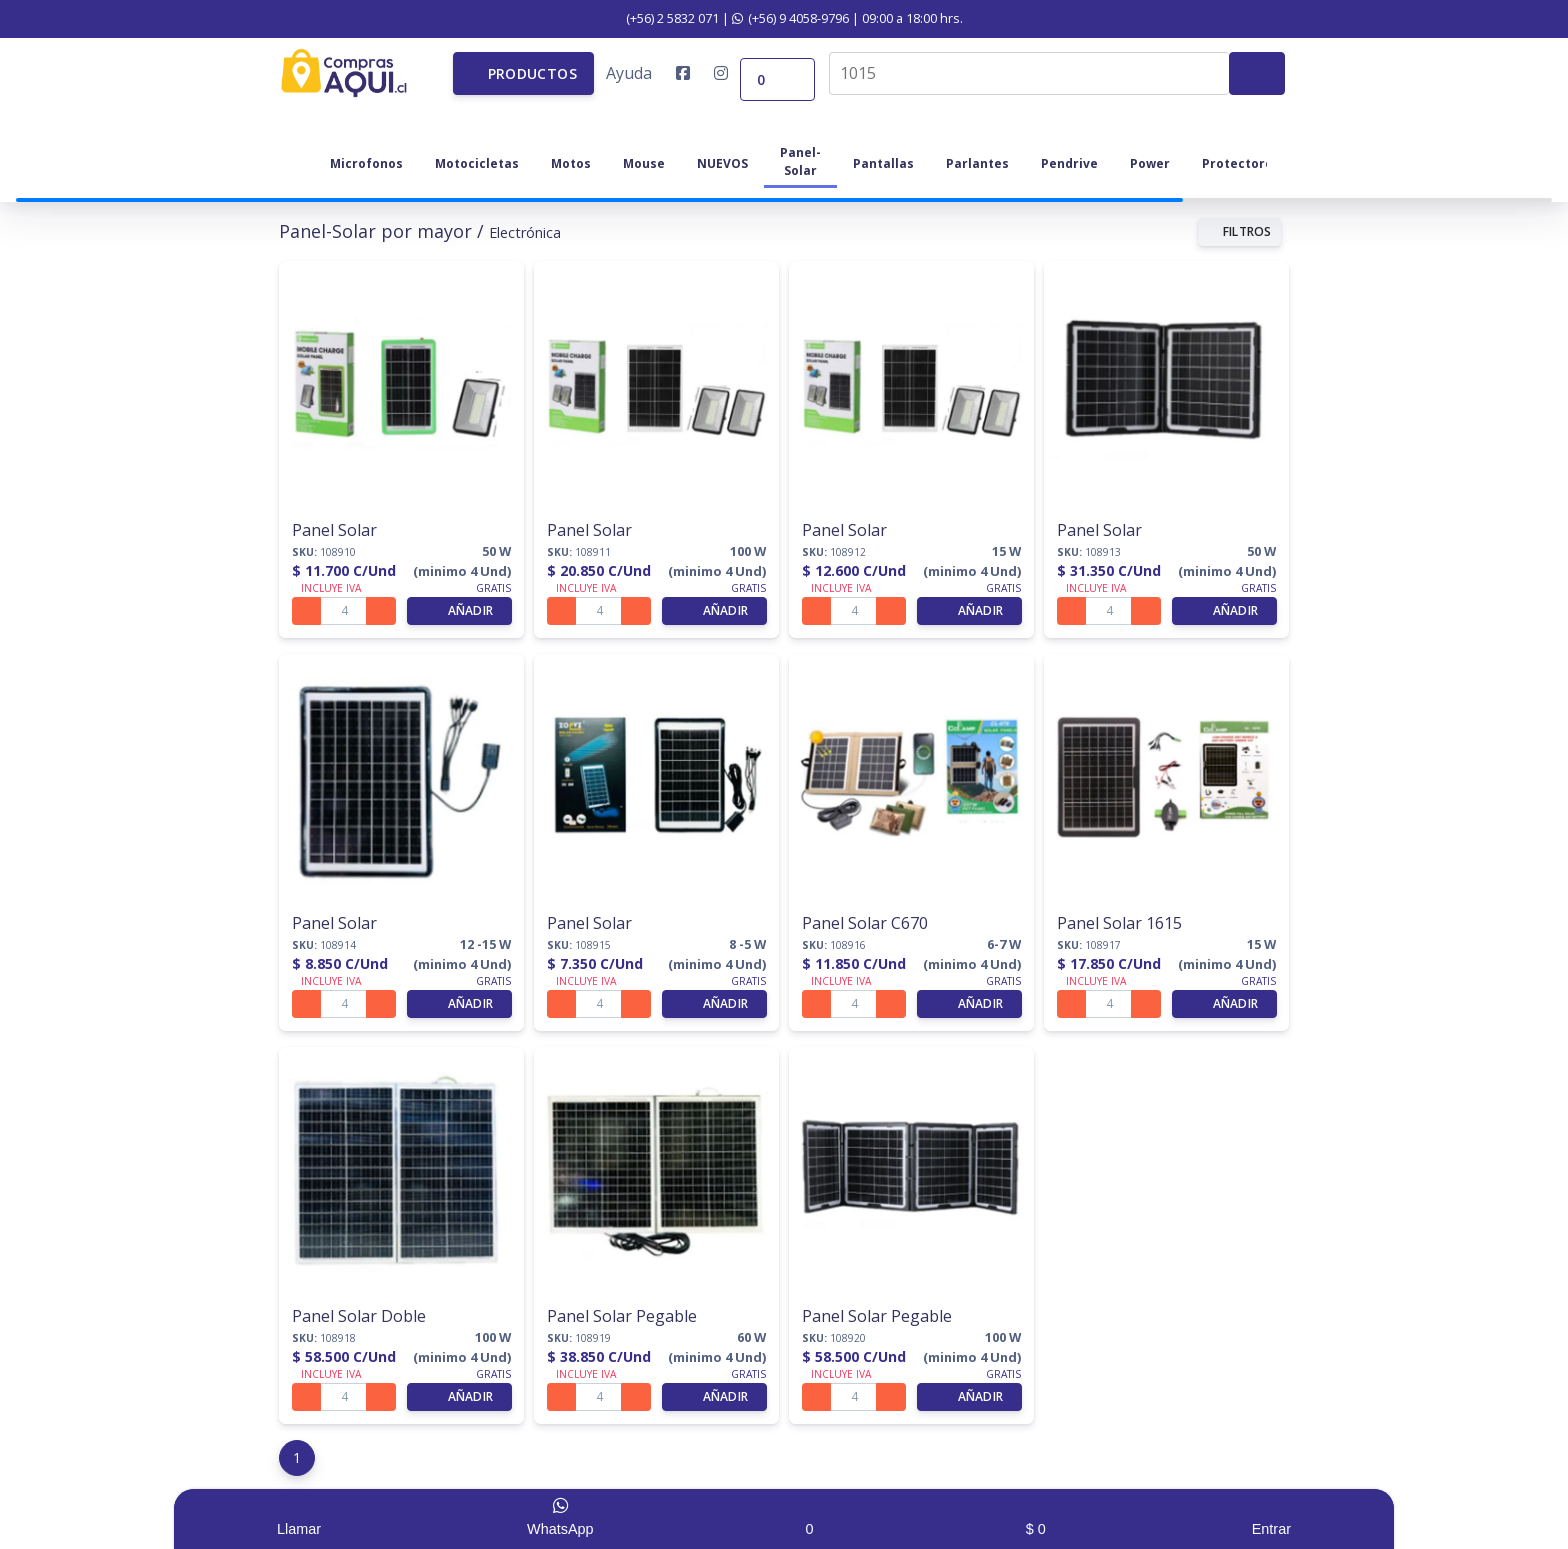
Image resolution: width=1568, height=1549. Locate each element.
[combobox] (1029, 71)
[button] (523, 71)
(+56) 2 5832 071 (662, 18)
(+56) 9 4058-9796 (790, 18)
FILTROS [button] (1239, 228)
